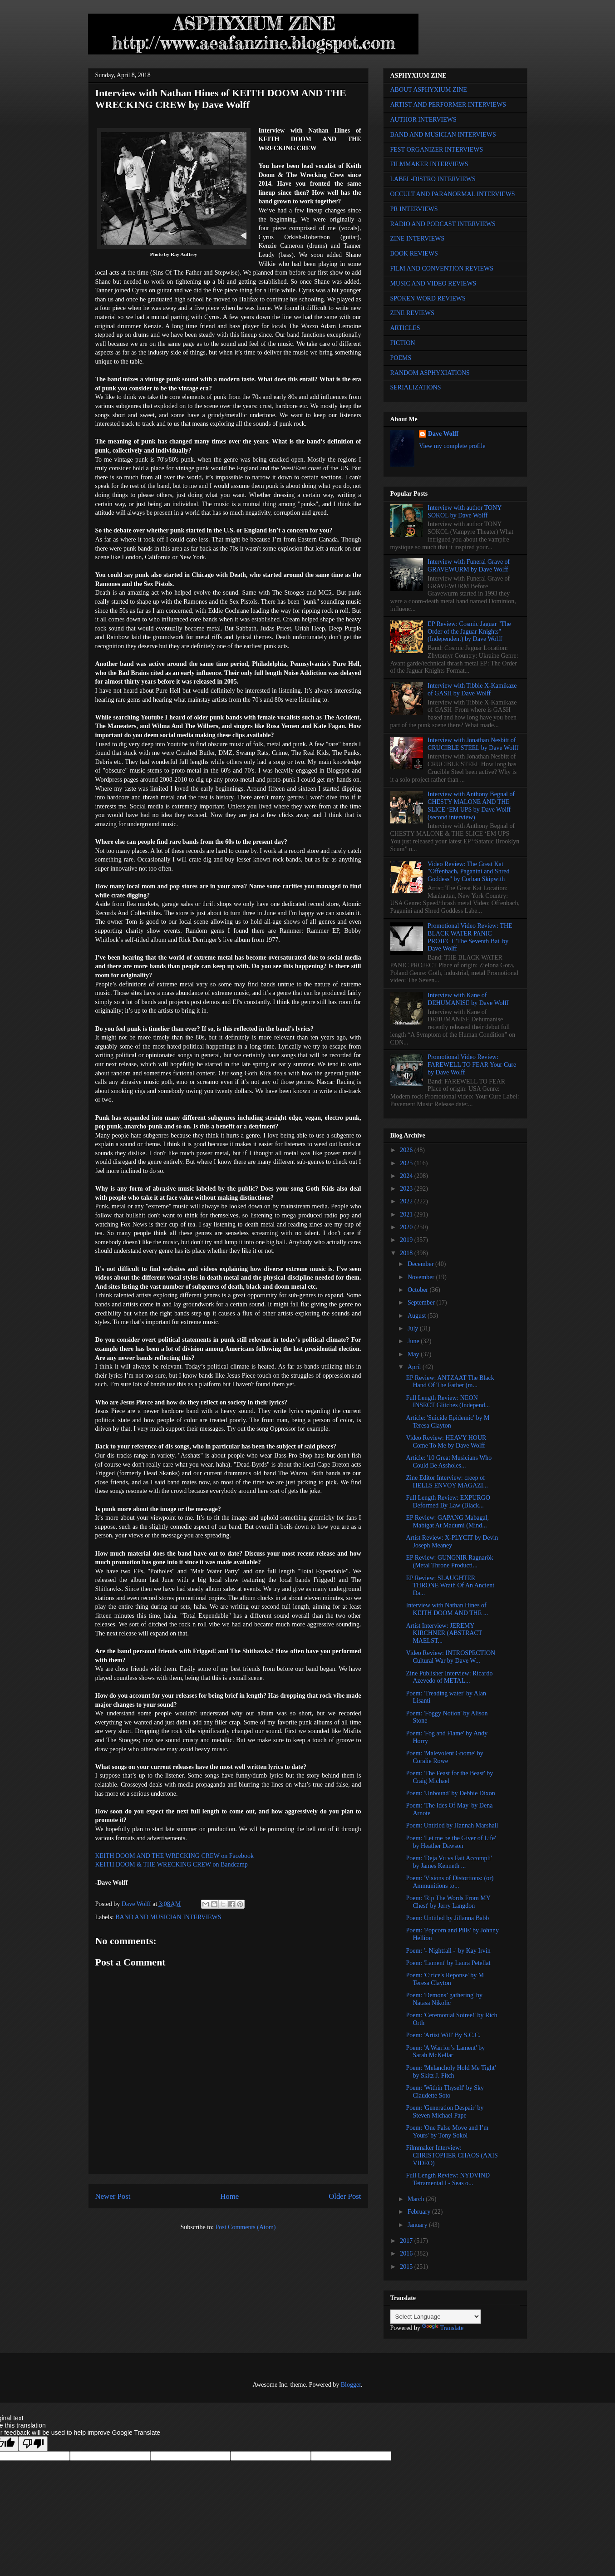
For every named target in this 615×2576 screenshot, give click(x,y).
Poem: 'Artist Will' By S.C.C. (443, 2035)
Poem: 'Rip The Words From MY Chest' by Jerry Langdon (448, 1902)
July (414, 1328)
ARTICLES (405, 328)
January (418, 2224)
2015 (407, 2266)
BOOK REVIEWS (414, 253)
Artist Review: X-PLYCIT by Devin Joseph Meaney (452, 1541)
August (418, 1315)
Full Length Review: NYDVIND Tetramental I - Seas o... (448, 2179)
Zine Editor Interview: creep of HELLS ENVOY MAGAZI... (447, 1481)
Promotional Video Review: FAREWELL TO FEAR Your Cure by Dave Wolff (472, 1065)
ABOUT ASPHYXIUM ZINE (428, 89)
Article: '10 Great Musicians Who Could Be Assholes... (449, 1461)
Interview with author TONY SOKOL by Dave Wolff (465, 511)
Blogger (351, 2384)
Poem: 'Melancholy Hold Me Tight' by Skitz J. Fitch (451, 2071)
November (422, 1277)
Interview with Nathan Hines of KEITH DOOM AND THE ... (447, 1609)
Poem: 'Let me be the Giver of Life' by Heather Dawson (451, 1842)
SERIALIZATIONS (415, 387)
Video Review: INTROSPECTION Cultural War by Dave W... (450, 1657)
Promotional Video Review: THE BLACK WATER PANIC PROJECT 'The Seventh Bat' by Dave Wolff (470, 937)
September (422, 1302)
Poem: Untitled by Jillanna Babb (447, 1918)
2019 (407, 1239)
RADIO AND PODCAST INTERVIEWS (443, 224)
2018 (407, 1253)
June (414, 1341)
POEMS (401, 358)
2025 (407, 1163)
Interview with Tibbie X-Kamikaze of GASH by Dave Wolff (472, 689)
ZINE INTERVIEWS (417, 238)
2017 (407, 2240)
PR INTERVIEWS (414, 209)
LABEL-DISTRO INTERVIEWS (433, 179)
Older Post (345, 2196)
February (420, 2211)
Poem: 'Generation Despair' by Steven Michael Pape (444, 2111)
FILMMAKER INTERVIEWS (429, 164)
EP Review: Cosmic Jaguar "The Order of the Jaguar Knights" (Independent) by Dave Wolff (469, 632)
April (415, 1367)
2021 (407, 1214)
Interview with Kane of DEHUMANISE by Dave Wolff (468, 999)
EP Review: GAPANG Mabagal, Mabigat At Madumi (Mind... (447, 1521)
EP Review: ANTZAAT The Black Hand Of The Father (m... (450, 1381)
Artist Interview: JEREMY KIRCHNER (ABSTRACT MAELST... (444, 1633)
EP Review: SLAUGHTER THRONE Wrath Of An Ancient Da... (450, 1586)
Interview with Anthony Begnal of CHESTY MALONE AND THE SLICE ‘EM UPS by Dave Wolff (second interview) (471, 805)
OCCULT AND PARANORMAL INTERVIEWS (452, 194)
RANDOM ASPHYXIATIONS (430, 372)
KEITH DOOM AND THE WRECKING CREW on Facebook (174, 1855)
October (419, 1289)
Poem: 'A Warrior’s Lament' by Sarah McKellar (445, 2051)
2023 (407, 1188)
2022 (407, 1201)
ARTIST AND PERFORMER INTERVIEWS (448, 104)
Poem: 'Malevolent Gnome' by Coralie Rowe (444, 1757)
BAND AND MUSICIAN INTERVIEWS (168, 1917)
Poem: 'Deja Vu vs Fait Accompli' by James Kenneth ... (449, 1862)
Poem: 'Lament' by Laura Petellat (448, 1963)
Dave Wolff (443, 433)
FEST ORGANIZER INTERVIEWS (436, 149)
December (421, 1264)
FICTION (402, 343)
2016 (407, 2253)
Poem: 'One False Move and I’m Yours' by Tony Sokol (447, 2131)
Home (229, 2196)
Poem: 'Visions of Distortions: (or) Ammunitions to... (449, 1882)
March (417, 2199)
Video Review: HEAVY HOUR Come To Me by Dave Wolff (446, 1441)
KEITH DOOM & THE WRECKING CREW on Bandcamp (171, 1864)
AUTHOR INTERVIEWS (423, 119)
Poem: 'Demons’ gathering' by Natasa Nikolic (444, 1999)
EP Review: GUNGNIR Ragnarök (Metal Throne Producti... (449, 1561)
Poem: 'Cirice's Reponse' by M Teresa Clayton (445, 1979)
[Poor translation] (33, 2443)
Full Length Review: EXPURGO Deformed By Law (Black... (448, 1501)
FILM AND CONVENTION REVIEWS (442, 268)
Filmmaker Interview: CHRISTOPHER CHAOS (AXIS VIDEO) (451, 2155)
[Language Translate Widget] (435, 2317)
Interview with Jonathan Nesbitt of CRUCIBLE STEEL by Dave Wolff (473, 744)
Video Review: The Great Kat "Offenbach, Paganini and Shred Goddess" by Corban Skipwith (468, 872)
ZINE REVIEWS (412, 313)
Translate (443, 2328)
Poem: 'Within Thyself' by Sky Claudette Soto (444, 2091)
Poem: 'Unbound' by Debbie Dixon (450, 1793)
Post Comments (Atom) (245, 2227)
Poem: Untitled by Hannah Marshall (452, 1825)
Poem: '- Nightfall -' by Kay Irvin (448, 1950)
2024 (407, 1175)
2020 (407, 1227)
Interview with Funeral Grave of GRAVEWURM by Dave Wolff (469, 565)
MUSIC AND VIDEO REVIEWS (433, 283)
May (414, 1354)
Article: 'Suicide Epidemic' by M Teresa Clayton (447, 1421)
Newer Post (113, 2196)
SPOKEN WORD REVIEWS (428, 298)
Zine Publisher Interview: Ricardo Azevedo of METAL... (449, 1677)
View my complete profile (452, 446)
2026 (407, 1150)
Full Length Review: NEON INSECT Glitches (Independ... (448, 1401)
